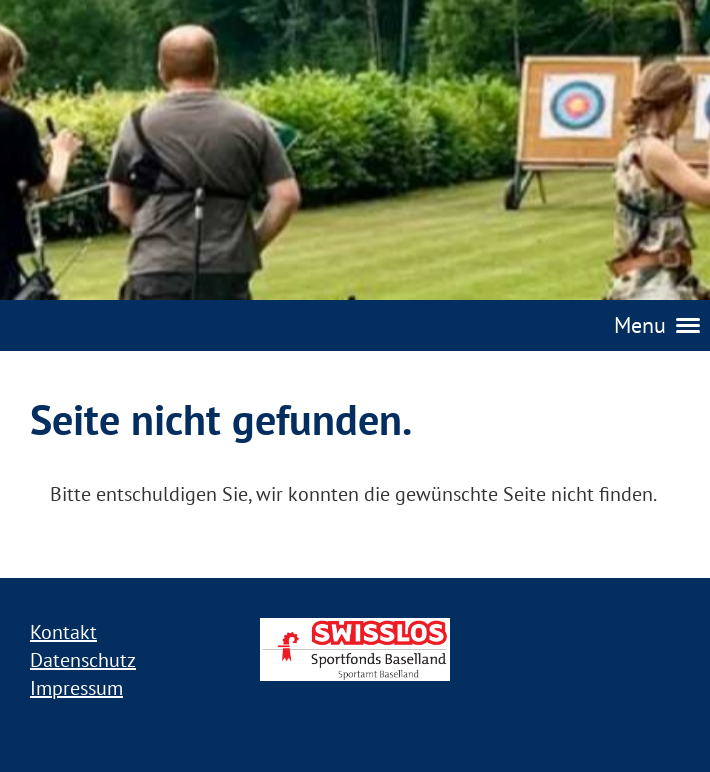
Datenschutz (83, 660)
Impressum (76, 688)
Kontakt (63, 632)
